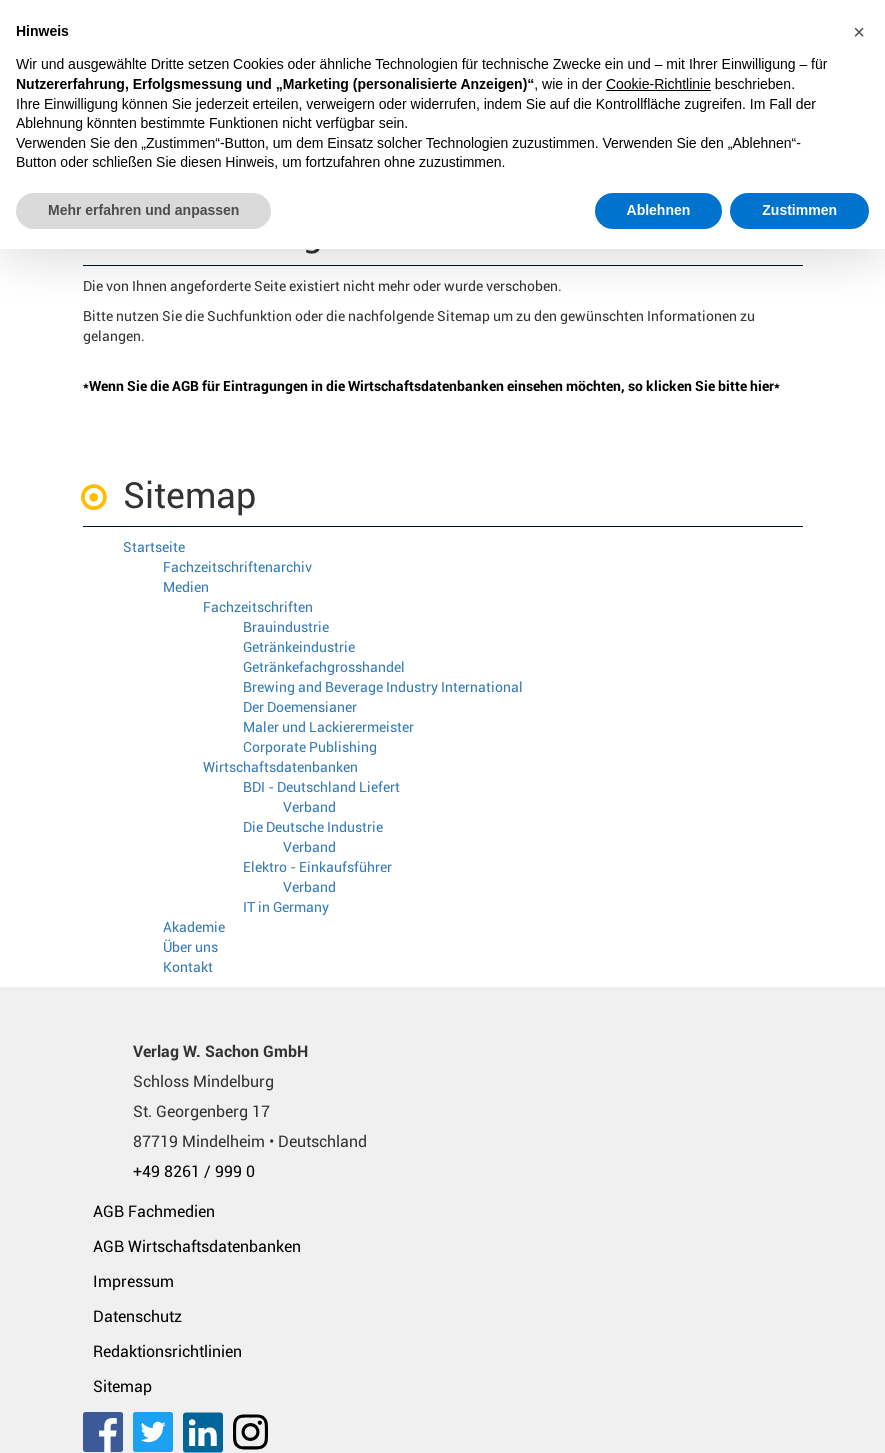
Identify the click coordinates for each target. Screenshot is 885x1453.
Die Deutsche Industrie (313, 827)
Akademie (194, 927)
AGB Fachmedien (154, 1211)
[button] (859, 32)
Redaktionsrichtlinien (167, 1351)
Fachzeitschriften (258, 607)
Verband (309, 807)
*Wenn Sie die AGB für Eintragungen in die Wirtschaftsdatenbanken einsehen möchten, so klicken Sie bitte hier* (431, 386)
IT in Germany (286, 907)
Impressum (133, 1281)
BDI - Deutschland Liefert (321, 787)
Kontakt (188, 967)
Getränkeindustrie (299, 647)
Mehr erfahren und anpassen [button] (143, 210)
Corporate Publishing (310, 747)
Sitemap (122, 1386)
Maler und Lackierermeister (328, 727)
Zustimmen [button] (799, 210)
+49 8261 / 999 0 (194, 1171)
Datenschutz (137, 1316)
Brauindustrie (286, 627)
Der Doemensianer (300, 707)
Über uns (190, 947)
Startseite (154, 547)
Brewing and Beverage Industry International (383, 687)
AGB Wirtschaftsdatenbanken (197, 1246)
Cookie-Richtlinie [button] (658, 84)
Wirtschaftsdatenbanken (280, 767)
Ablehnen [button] (659, 210)
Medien (186, 587)
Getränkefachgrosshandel (324, 667)
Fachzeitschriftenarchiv (237, 567)
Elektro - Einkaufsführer (317, 867)
